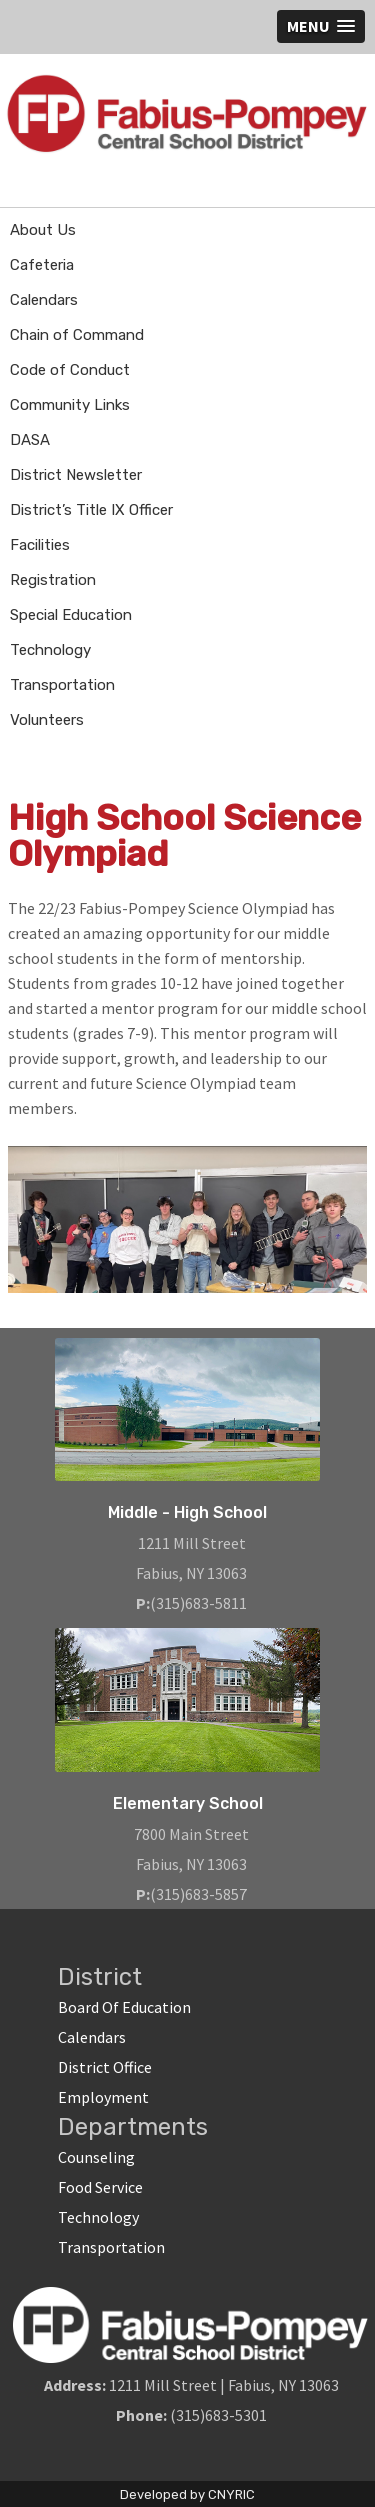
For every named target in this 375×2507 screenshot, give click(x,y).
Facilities (40, 545)
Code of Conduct (70, 370)
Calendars (44, 300)
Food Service (100, 2187)
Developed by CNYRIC (187, 2494)
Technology (50, 650)
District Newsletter (76, 475)
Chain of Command (77, 335)
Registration (53, 580)
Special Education (71, 615)
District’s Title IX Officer (91, 510)
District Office (105, 2067)
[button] (321, 26)
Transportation (62, 685)
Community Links (70, 405)
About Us (43, 230)
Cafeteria (42, 265)
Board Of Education (124, 2007)
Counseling (96, 2157)
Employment (103, 2097)
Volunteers (47, 720)
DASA (30, 440)
